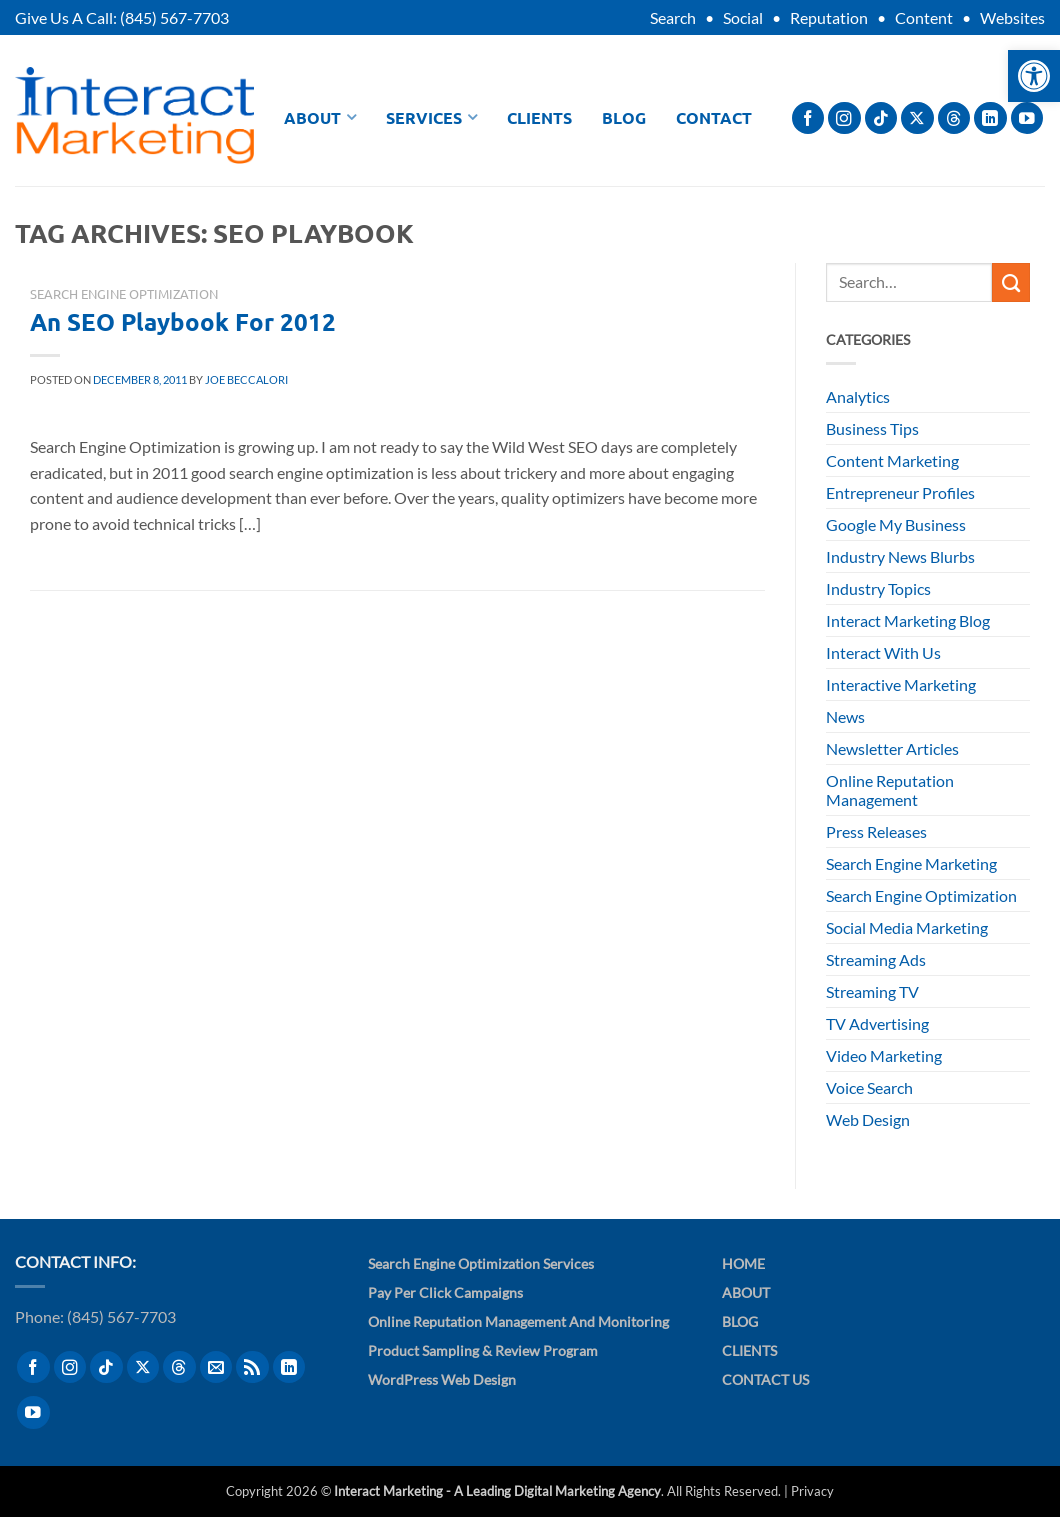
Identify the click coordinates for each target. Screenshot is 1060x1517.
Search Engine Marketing (911, 863)
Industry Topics (878, 588)
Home (743, 1263)
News (845, 716)
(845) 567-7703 (174, 17)
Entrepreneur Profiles (900, 492)
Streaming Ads (876, 959)
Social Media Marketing (907, 927)
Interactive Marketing (901, 684)
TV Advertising (877, 1023)
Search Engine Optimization (124, 293)
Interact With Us (883, 652)
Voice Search (869, 1087)
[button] (1034, 76)
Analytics (858, 396)
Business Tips (872, 428)
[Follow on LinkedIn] (990, 118)
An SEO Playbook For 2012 (183, 321)
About (320, 117)
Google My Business (896, 524)
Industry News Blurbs (900, 556)
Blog (624, 117)
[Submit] (1011, 282)
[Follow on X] (917, 118)
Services (431, 117)
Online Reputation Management (890, 790)
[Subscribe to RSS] (252, 1367)
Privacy (812, 1491)
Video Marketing (884, 1055)
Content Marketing (892, 460)
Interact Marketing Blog (908, 620)
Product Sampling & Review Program (483, 1350)
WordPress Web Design (442, 1379)
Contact (714, 117)
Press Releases (876, 831)
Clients (539, 117)
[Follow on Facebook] (808, 118)
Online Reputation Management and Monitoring (518, 1321)
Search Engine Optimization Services (481, 1263)
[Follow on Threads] (954, 118)
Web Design (868, 1119)
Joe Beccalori (246, 379)
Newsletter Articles (892, 748)
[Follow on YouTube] (1027, 118)
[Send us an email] (216, 1367)
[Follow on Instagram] (844, 118)
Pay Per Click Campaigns (445, 1292)
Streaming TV (872, 991)
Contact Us (765, 1379)
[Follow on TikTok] (881, 118)
